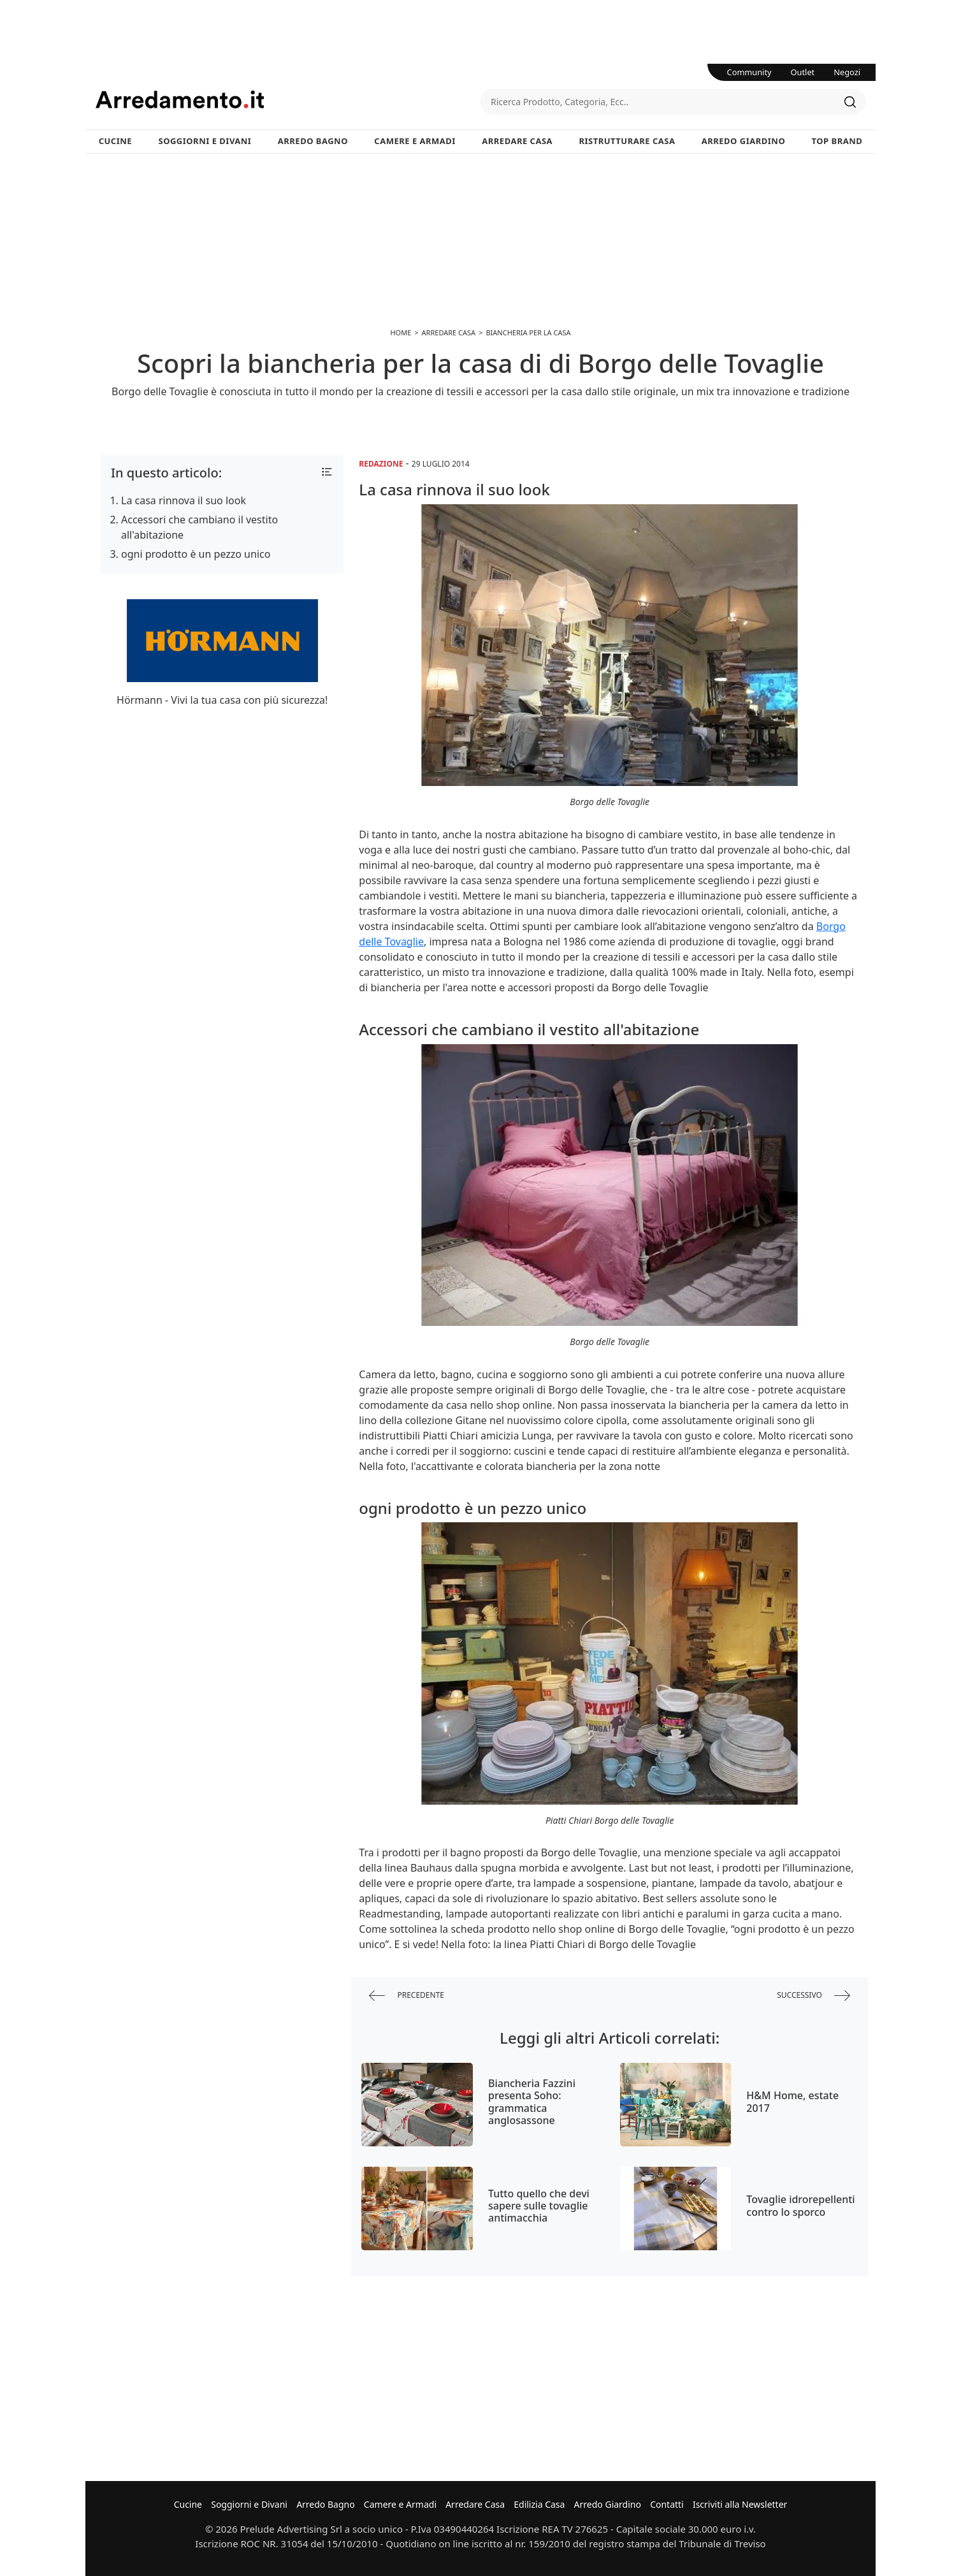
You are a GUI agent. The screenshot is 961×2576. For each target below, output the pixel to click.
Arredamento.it (288, 99)
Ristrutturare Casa (627, 141)
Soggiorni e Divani (205, 141)
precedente (406, 1996)
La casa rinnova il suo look (183, 500)
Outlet (803, 72)
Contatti (667, 2504)
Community (749, 72)
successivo (813, 1996)
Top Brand (837, 141)
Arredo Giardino (743, 141)
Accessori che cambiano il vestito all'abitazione (199, 527)
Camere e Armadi (415, 141)
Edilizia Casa (539, 2504)
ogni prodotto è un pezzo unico (195, 554)
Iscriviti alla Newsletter (740, 2504)
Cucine (115, 141)
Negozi (847, 72)
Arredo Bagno (313, 141)
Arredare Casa (517, 141)
